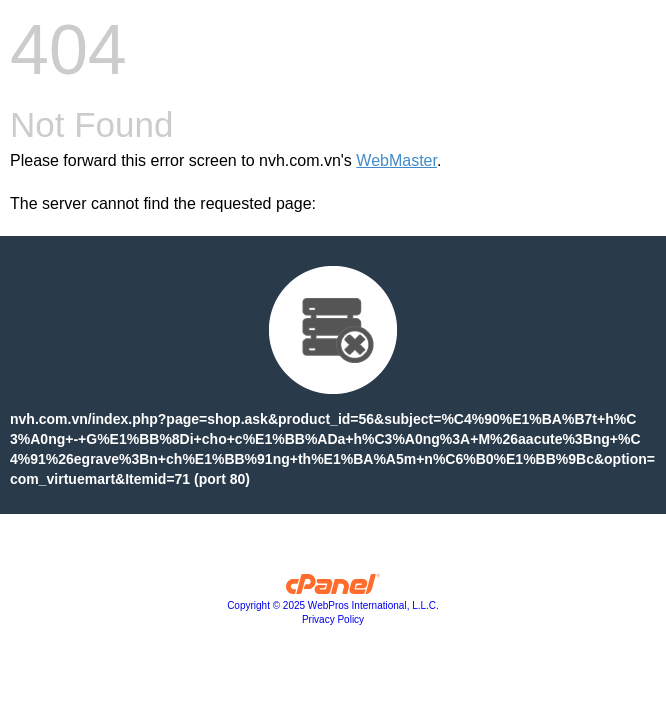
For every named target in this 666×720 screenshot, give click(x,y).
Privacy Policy (333, 619)
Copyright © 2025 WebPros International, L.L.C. (333, 605)
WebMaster (396, 160)
